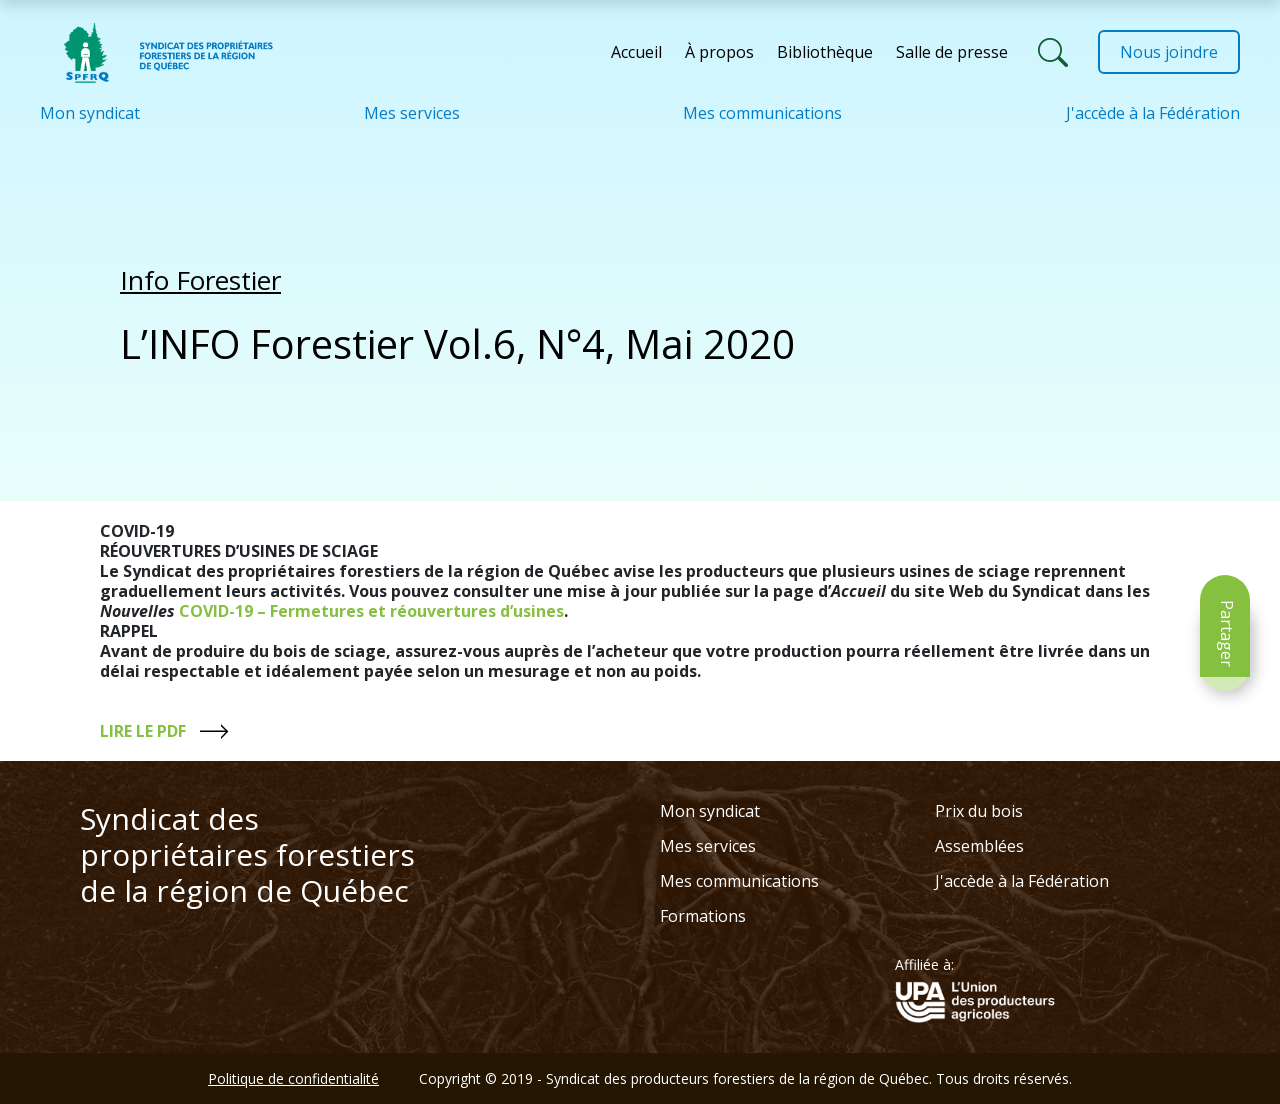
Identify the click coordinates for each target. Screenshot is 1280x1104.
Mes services (412, 113)
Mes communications (762, 113)
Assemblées (979, 846)
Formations (703, 916)
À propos (719, 52)
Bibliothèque (825, 52)
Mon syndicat (90, 113)
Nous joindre (1169, 52)
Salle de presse (952, 52)
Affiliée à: (924, 965)
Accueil (636, 52)
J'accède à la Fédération (1153, 113)
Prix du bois (979, 811)
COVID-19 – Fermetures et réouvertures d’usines (369, 611)
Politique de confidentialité (293, 1078)
